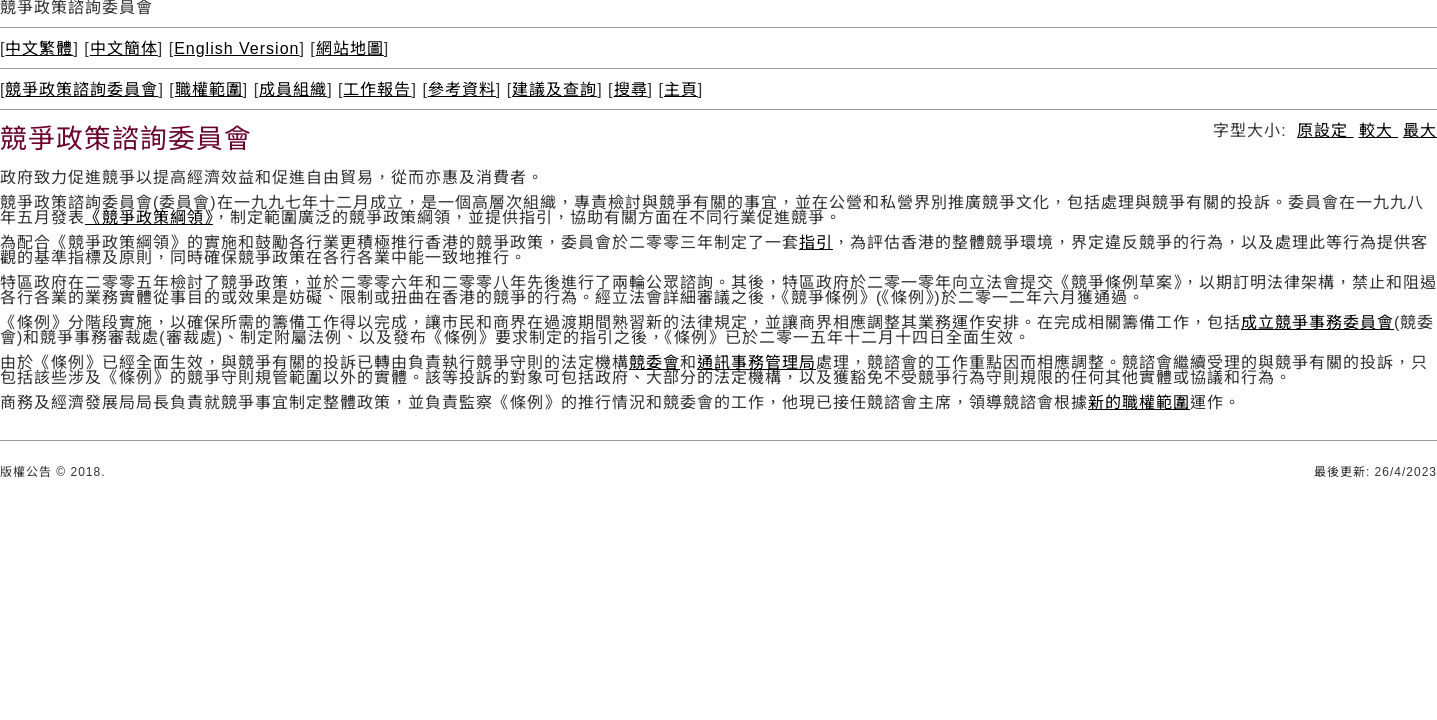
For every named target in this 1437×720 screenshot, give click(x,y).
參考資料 (462, 89)
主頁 (681, 89)
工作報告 (377, 89)
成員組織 (293, 89)
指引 (816, 242)
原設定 (1325, 130)
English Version (236, 48)
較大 (1378, 130)
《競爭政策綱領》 (149, 217)
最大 (1420, 130)
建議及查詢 (554, 89)
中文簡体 (124, 48)
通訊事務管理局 (756, 362)
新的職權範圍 (1139, 402)
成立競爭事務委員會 (1317, 322)
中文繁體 (39, 48)
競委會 (654, 362)
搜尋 (631, 89)
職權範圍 (209, 89)
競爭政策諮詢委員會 (81, 89)
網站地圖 (350, 48)
